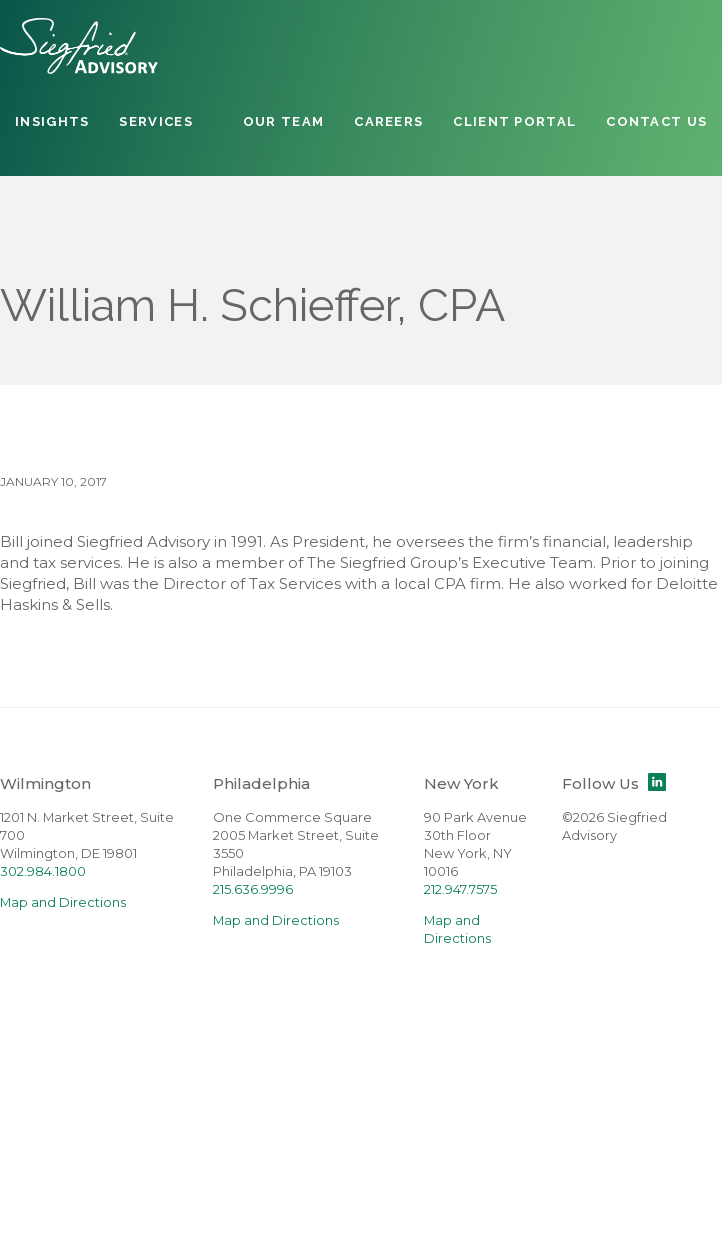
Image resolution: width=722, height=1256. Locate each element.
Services (155, 121)
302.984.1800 (43, 871)
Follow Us (614, 783)
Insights (52, 121)
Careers (388, 121)
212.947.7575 (460, 889)
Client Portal (514, 121)
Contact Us (656, 121)
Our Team (283, 121)
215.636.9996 (253, 889)
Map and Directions (63, 902)
